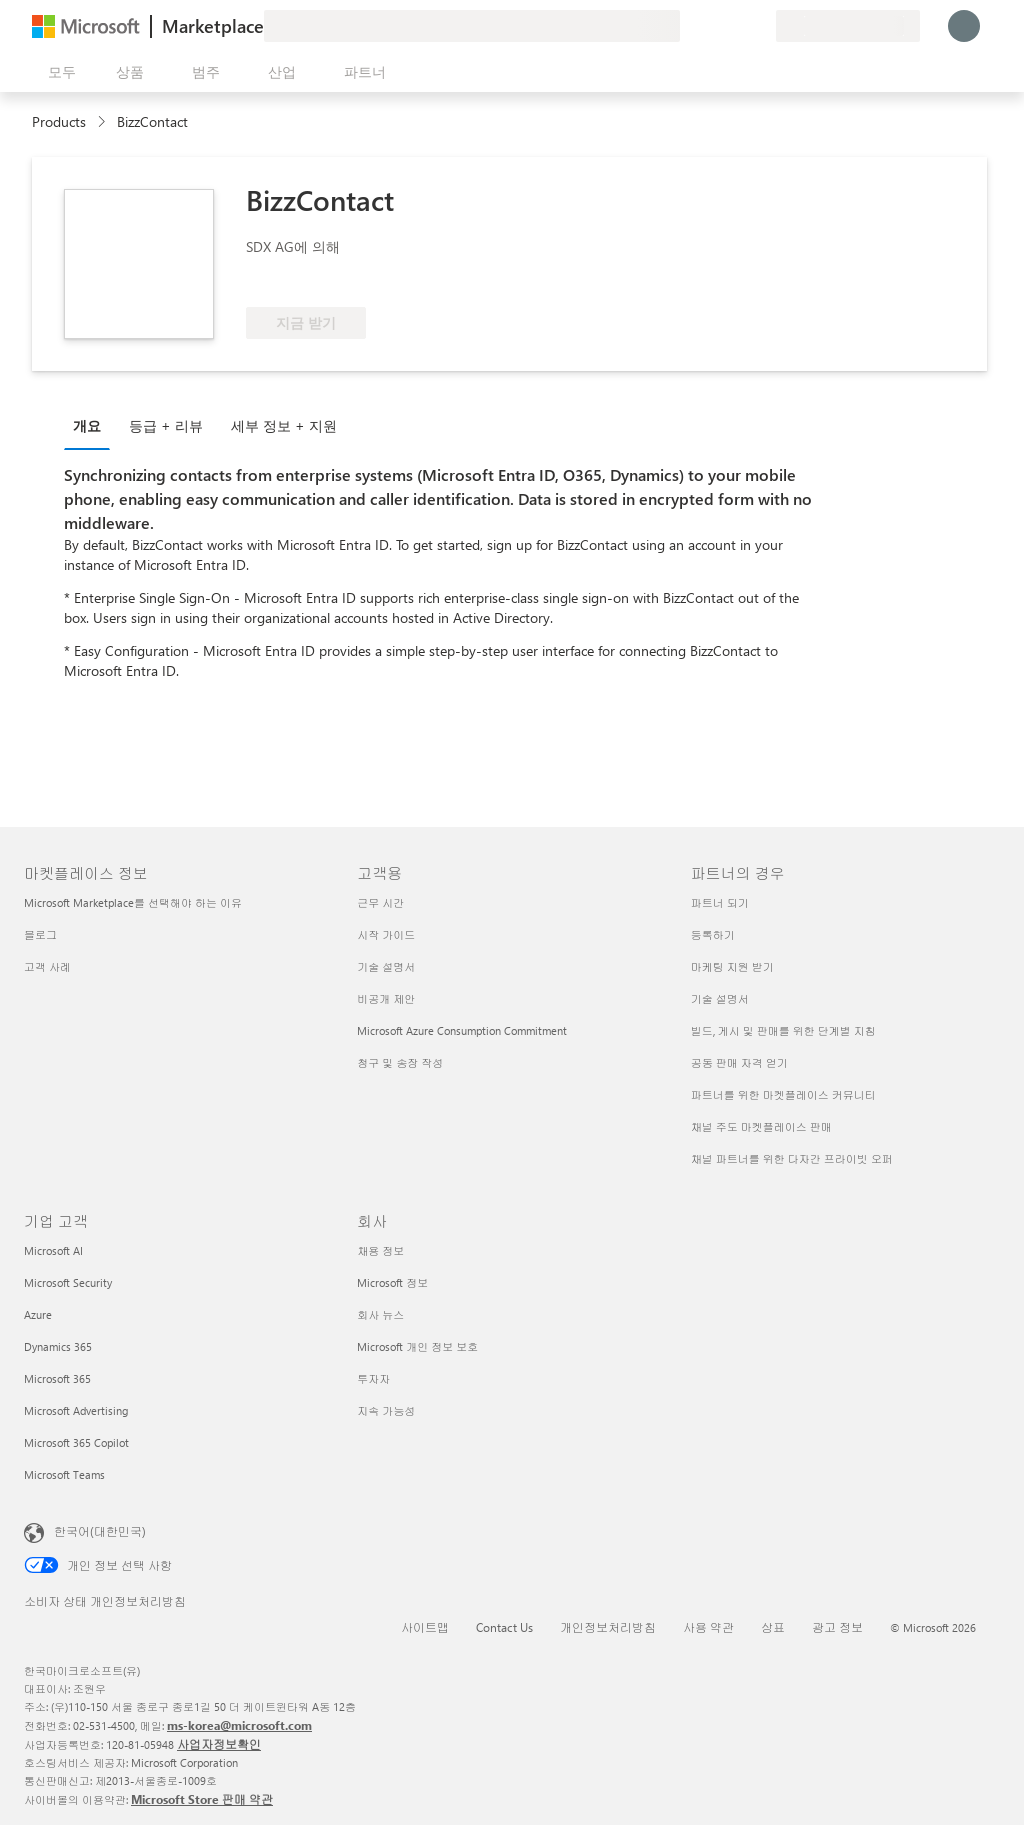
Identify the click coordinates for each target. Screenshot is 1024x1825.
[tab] (92, 425)
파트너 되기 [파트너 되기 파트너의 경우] (720, 902)
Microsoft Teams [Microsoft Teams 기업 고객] (64, 1474)
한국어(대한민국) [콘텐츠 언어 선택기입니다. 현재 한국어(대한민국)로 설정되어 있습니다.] (100, 1531)
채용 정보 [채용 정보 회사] (380, 1250)
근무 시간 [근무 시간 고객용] (380, 902)
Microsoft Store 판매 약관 (202, 1799)
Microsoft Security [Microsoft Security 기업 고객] (68, 1282)
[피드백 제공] (688, 26)
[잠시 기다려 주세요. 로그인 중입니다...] (964, 26)
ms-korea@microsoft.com (239, 1725)
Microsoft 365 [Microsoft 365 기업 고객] (57, 1378)
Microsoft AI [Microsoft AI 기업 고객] (53, 1250)
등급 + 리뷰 (166, 425)
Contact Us (504, 1627)
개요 (87, 425)
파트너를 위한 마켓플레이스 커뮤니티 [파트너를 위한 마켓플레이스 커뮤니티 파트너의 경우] (783, 1094)
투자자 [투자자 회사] (373, 1378)
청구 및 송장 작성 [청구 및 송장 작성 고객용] (400, 1062)
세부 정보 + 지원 (284, 425)
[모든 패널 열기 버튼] (58, 72)
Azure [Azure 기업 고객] (38, 1314)
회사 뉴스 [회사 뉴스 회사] (380, 1314)
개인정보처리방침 (608, 1627)
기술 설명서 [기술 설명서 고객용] (386, 966)
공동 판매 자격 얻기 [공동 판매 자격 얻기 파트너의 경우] (739, 1062)
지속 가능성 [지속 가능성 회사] (386, 1410)
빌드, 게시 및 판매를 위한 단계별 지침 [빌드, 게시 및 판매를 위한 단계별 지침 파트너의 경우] (783, 1030)
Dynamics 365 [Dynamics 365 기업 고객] (58, 1346)
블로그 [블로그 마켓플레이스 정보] (40, 934)
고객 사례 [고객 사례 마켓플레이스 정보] (47, 966)
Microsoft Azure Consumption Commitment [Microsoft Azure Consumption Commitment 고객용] (462, 1030)
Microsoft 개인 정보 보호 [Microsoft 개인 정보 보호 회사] (417, 1346)
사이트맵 (425, 1627)
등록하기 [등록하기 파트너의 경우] (713, 934)
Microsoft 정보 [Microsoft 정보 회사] (392, 1282)
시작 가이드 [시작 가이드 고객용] (386, 934)
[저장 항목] (736, 26)
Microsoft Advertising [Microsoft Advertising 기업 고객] (76, 1410)
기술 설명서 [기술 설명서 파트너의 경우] (720, 998)
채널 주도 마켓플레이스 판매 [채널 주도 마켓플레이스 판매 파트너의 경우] (761, 1126)
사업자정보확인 (219, 1744)
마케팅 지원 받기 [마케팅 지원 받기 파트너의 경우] (732, 966)
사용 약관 (708, 1627)
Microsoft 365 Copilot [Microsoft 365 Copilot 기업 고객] (76, 1442)
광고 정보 (837, 1627)
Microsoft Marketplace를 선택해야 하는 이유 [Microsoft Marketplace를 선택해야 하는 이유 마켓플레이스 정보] (133, 902)
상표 (773, 1627)
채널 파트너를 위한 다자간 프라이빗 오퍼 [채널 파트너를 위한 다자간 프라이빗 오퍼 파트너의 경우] (792, 1158)
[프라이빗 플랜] (760, 26)
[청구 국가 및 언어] (848, 26)
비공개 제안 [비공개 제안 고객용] (386, 998)
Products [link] (59, 121)
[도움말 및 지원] (712, 26)
